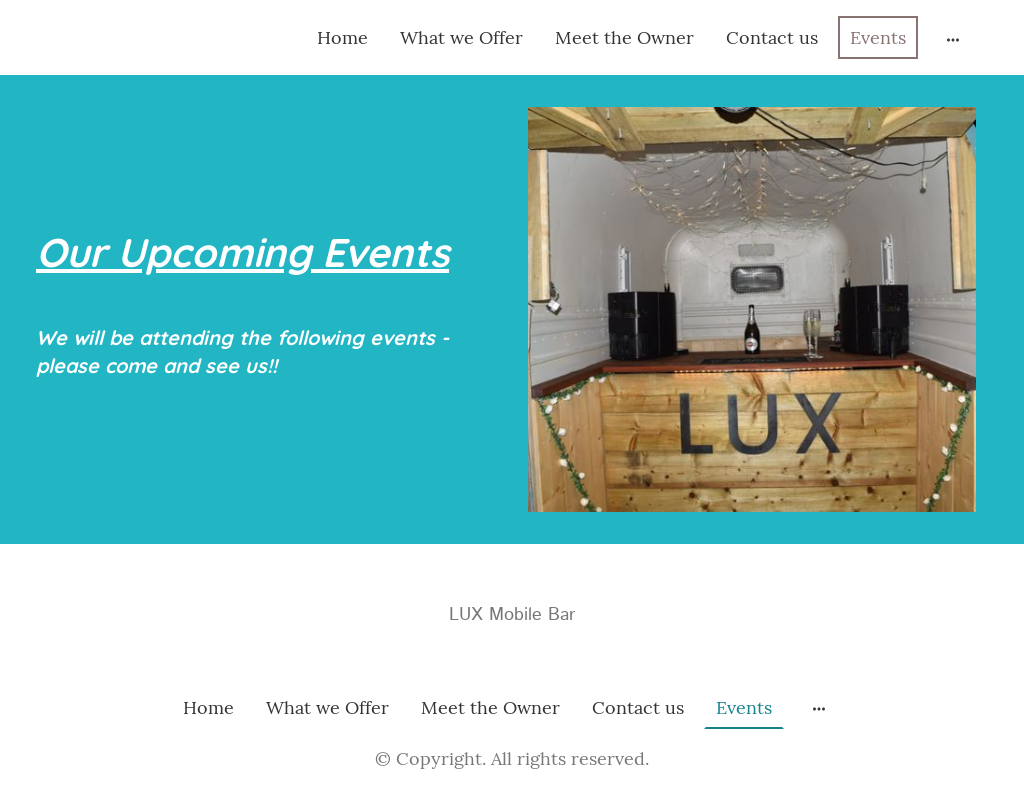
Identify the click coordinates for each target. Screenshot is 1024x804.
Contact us (772, 37)
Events (878, 37)
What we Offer (461, 37)
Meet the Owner (624, 37)
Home (342, 37)
